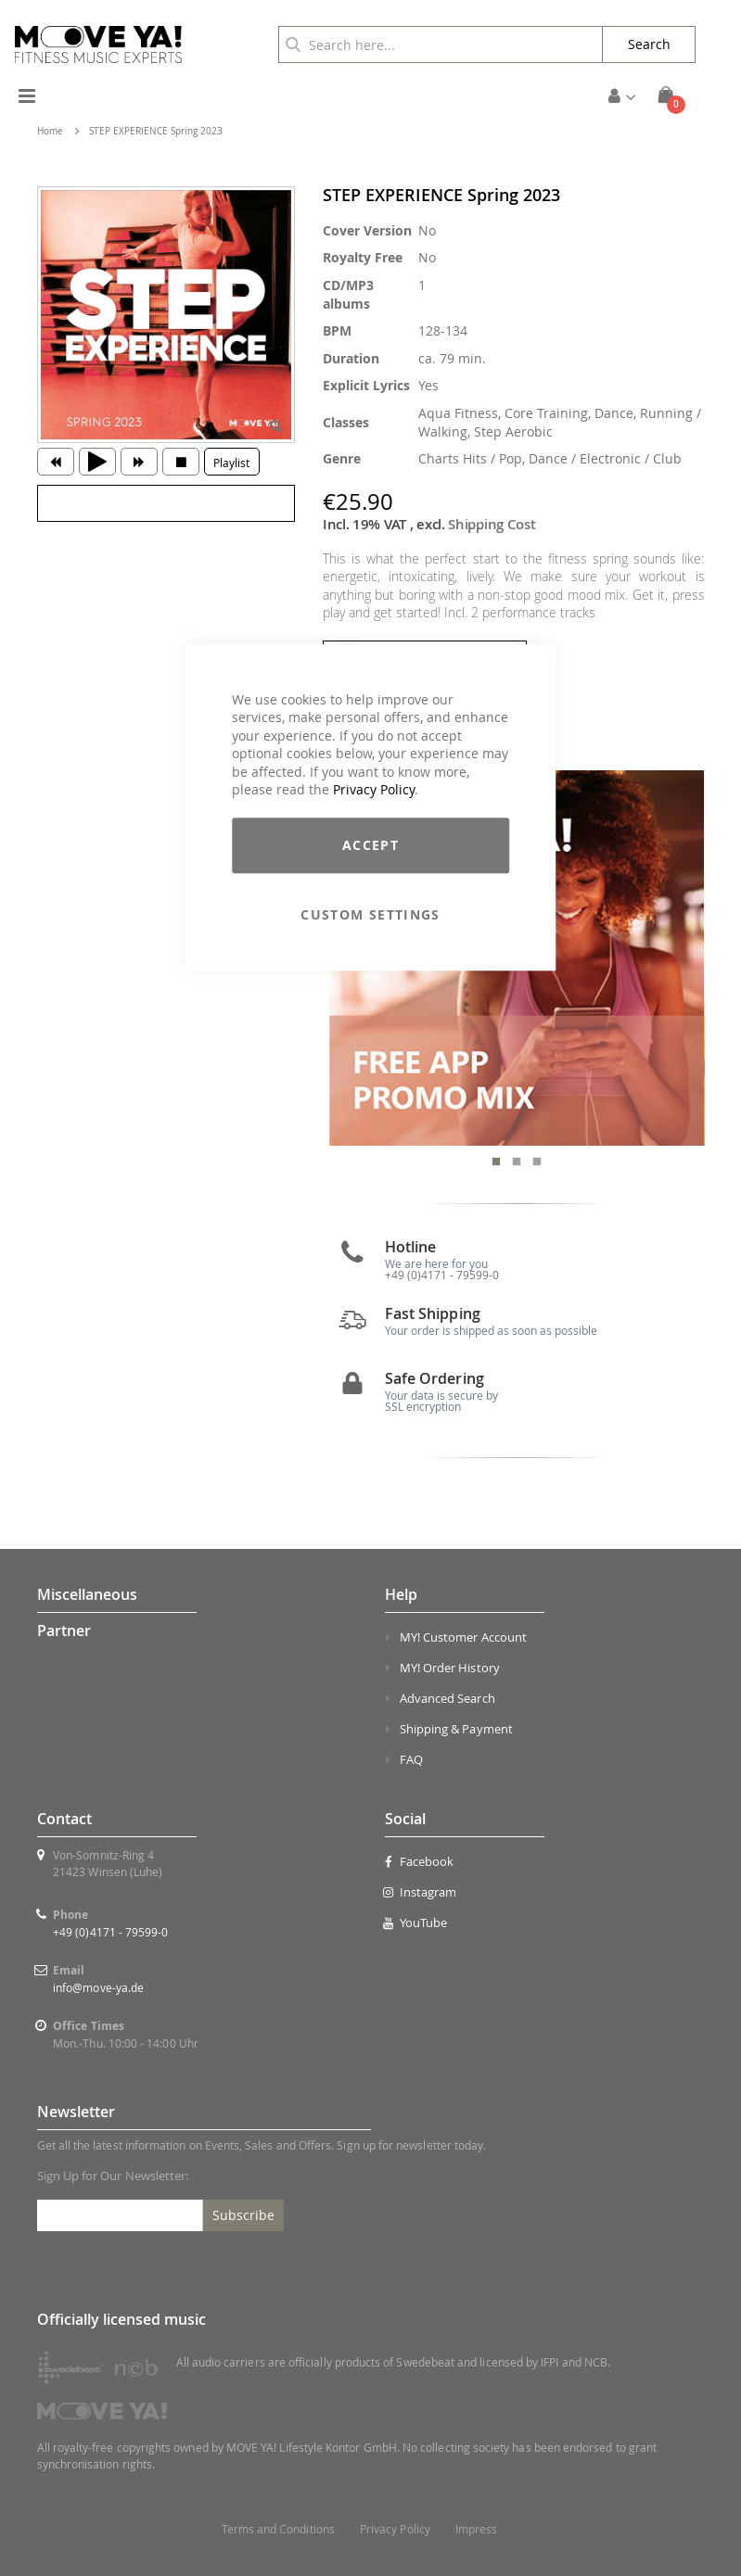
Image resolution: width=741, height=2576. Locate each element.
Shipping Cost (491, 524)
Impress (476, 2529)
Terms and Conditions (278, 2529)
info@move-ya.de (98, 1987)
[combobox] (440, 44)
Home (50, 131)
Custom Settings (370, 914)
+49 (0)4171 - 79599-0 (110, 1931)
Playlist (231, 462)
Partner (64, 1630)
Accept (370, 845)
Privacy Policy (374, 790)
